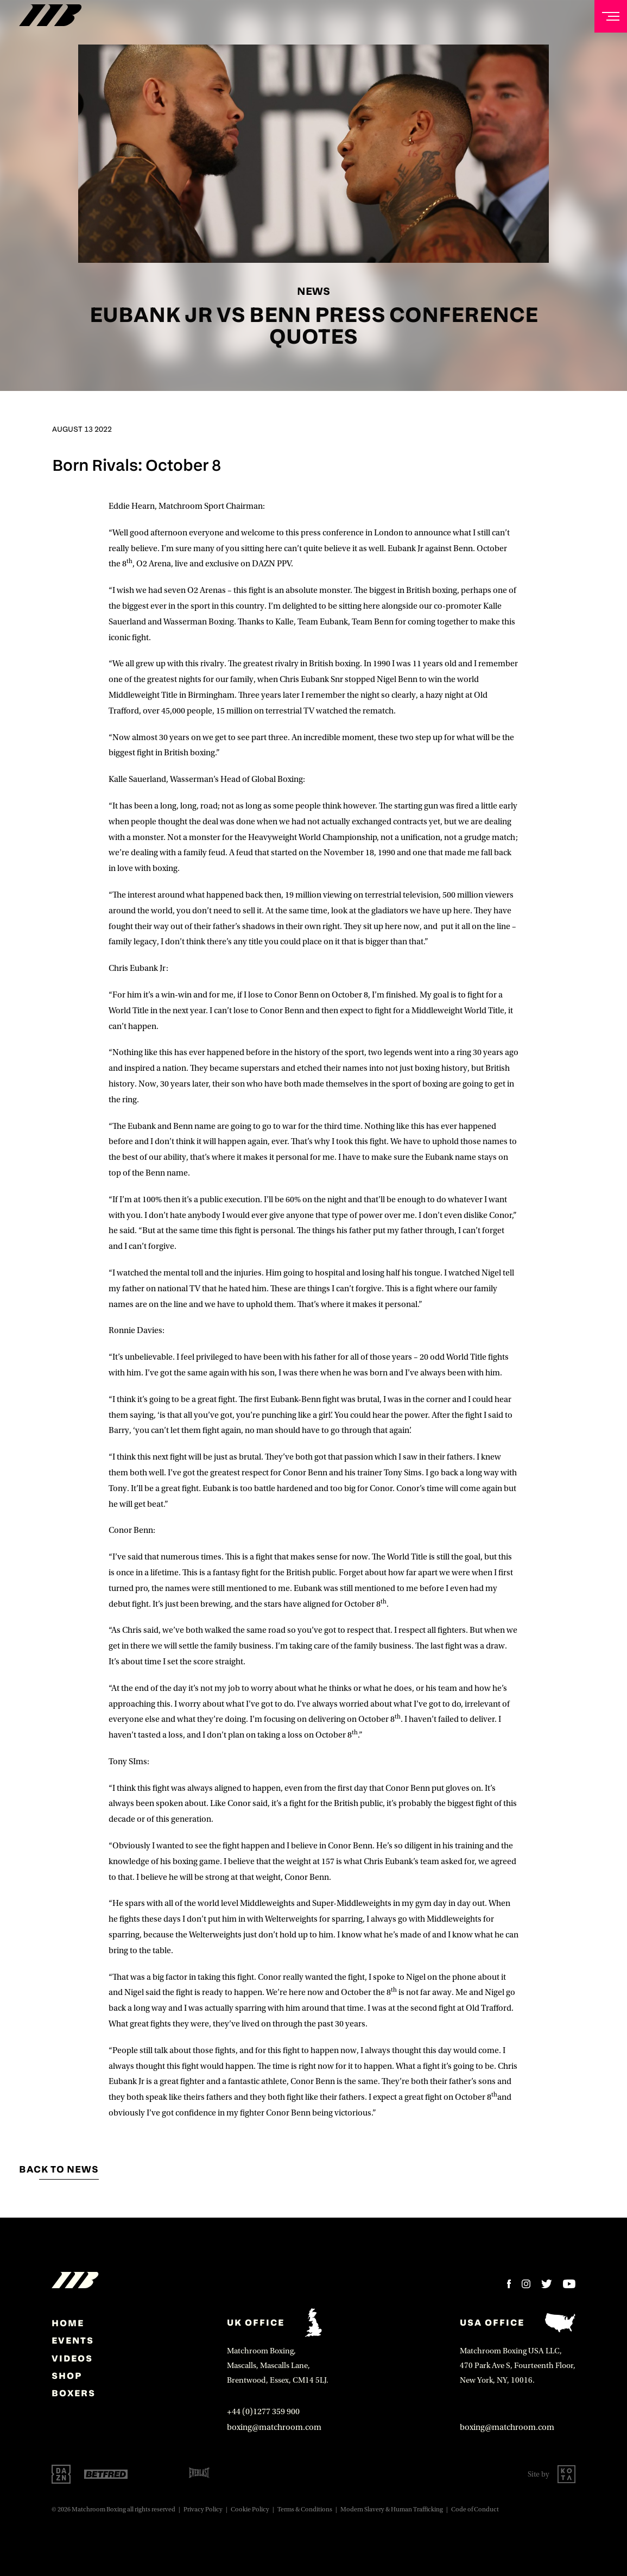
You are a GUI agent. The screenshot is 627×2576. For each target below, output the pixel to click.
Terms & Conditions (304, 2509)
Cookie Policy (250, 2509)
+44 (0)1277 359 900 (263, 2411)
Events (73, 2340)
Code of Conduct (475, 2509)
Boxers (74, 2393)
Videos (72, 2358)
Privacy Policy (203, 2509)
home (68, 2323)
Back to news (59, 2169)
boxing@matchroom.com (274, 2427)
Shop (67, 2375)
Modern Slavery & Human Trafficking (391, 2509)
